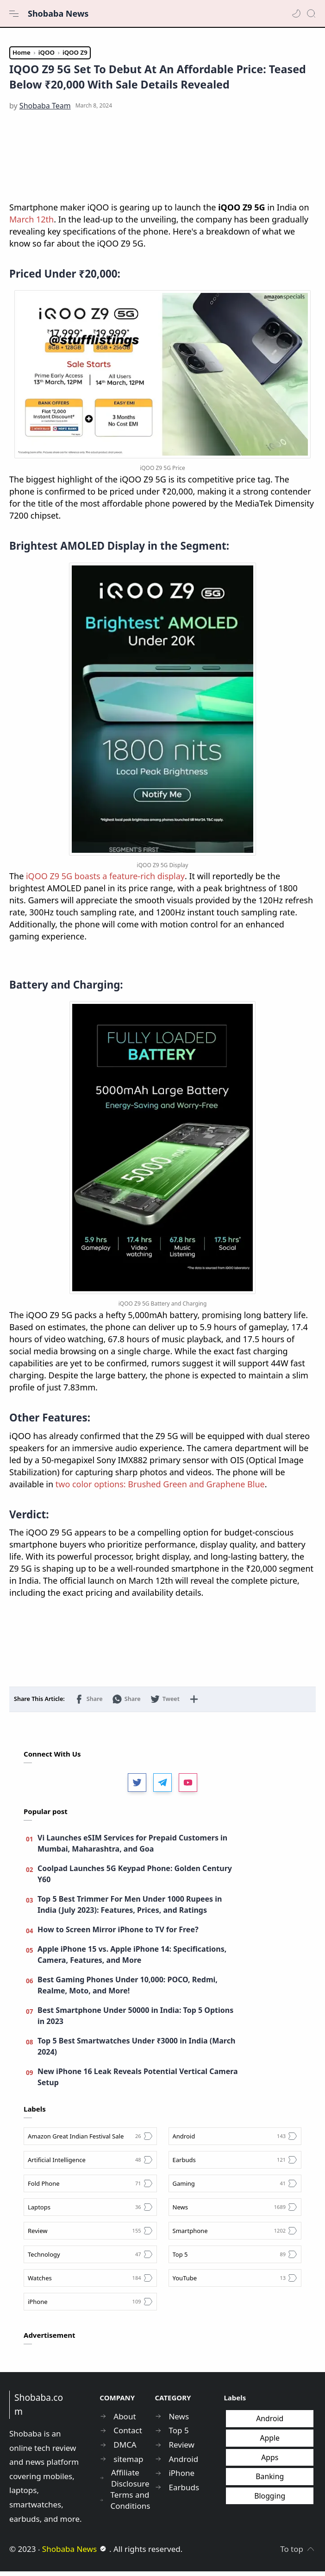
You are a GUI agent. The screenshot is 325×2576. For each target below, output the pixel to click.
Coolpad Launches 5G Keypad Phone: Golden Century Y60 (135, 1878)
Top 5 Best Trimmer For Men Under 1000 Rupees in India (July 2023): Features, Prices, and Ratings (130, 1909)
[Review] (90, 2235)
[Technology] (90, 2259)
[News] (235, 2212)
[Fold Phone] (90, 2188)
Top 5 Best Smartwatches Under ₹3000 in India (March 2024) (136, 2051)
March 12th (31, 223)
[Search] (311, 13)
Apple (270, 2442)
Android (269, 2423)
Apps (269, 2462)
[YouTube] (235, 2282)
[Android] (235, 2141)
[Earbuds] (235, 2164)
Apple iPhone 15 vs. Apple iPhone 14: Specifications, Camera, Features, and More (132, 1959)
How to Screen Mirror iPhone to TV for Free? (118, 1934)
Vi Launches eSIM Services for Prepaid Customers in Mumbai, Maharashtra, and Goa (132, 1848)
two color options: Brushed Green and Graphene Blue (160, 1488)
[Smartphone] (235, 2235)
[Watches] (90, 2282)
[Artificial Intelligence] (90, 2164)
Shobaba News (58, 13)
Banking (270, 2481)
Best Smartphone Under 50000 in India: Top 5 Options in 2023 (135, 2020)
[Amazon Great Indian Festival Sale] (90, 2141)
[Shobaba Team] (45, 111)
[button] (296, 13)
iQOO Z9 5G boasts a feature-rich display (105, 881)
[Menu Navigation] (14, 13)
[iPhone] (90, 2306)
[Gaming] (235, 2188)
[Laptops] (90, 2212)
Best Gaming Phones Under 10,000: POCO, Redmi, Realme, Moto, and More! (128, 1989)
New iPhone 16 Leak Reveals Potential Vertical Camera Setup (138, 2081)
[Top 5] (235, 2259)
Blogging (269, 2500)
